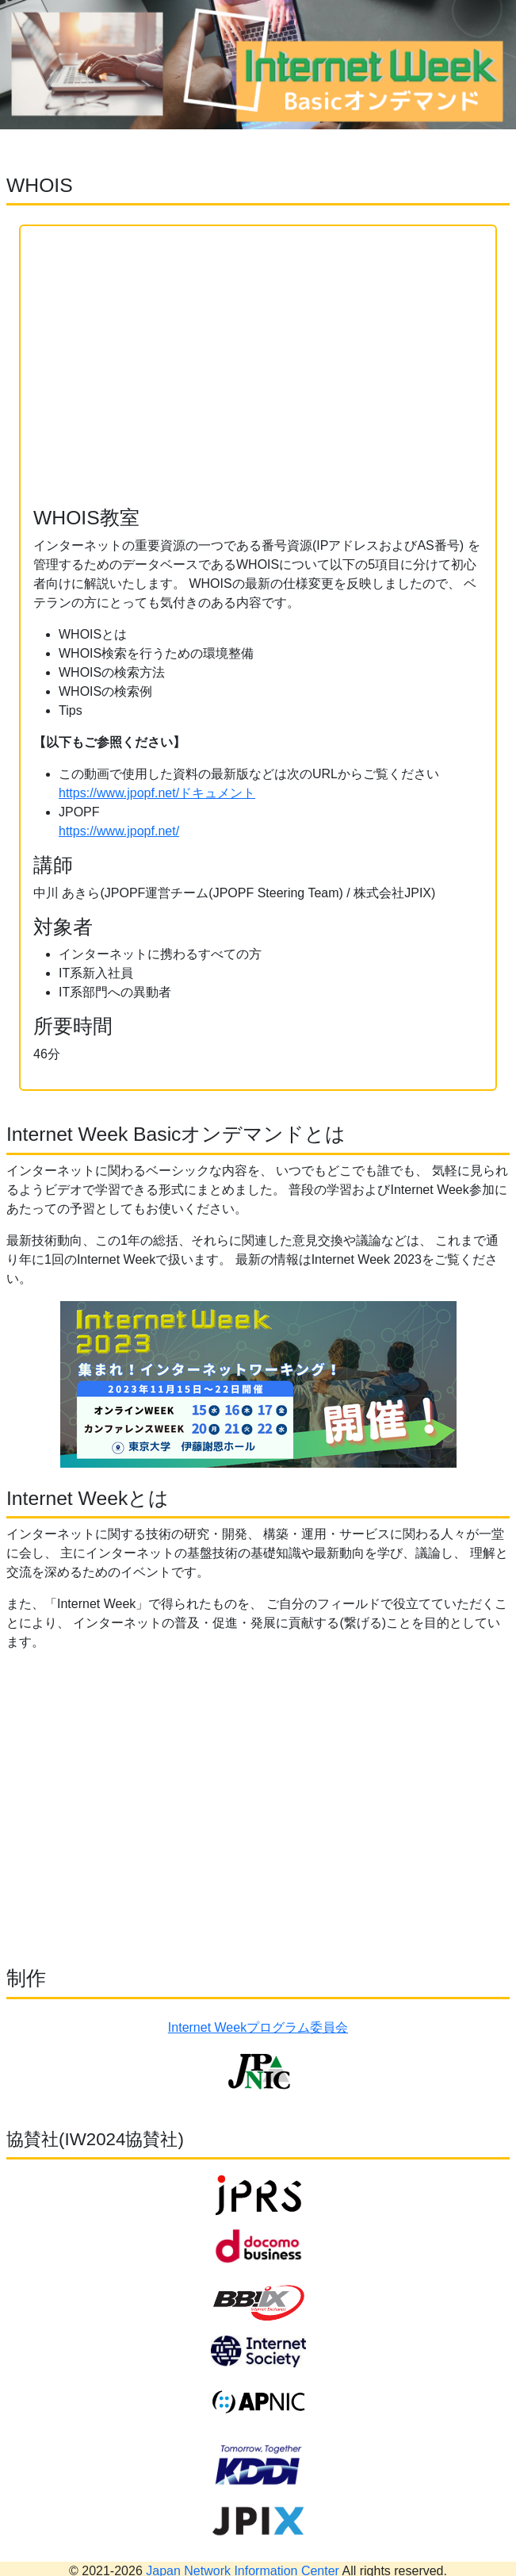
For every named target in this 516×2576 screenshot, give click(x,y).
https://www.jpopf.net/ (119, 831)
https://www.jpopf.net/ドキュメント (157, 793)
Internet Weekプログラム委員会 (258, 2027)
